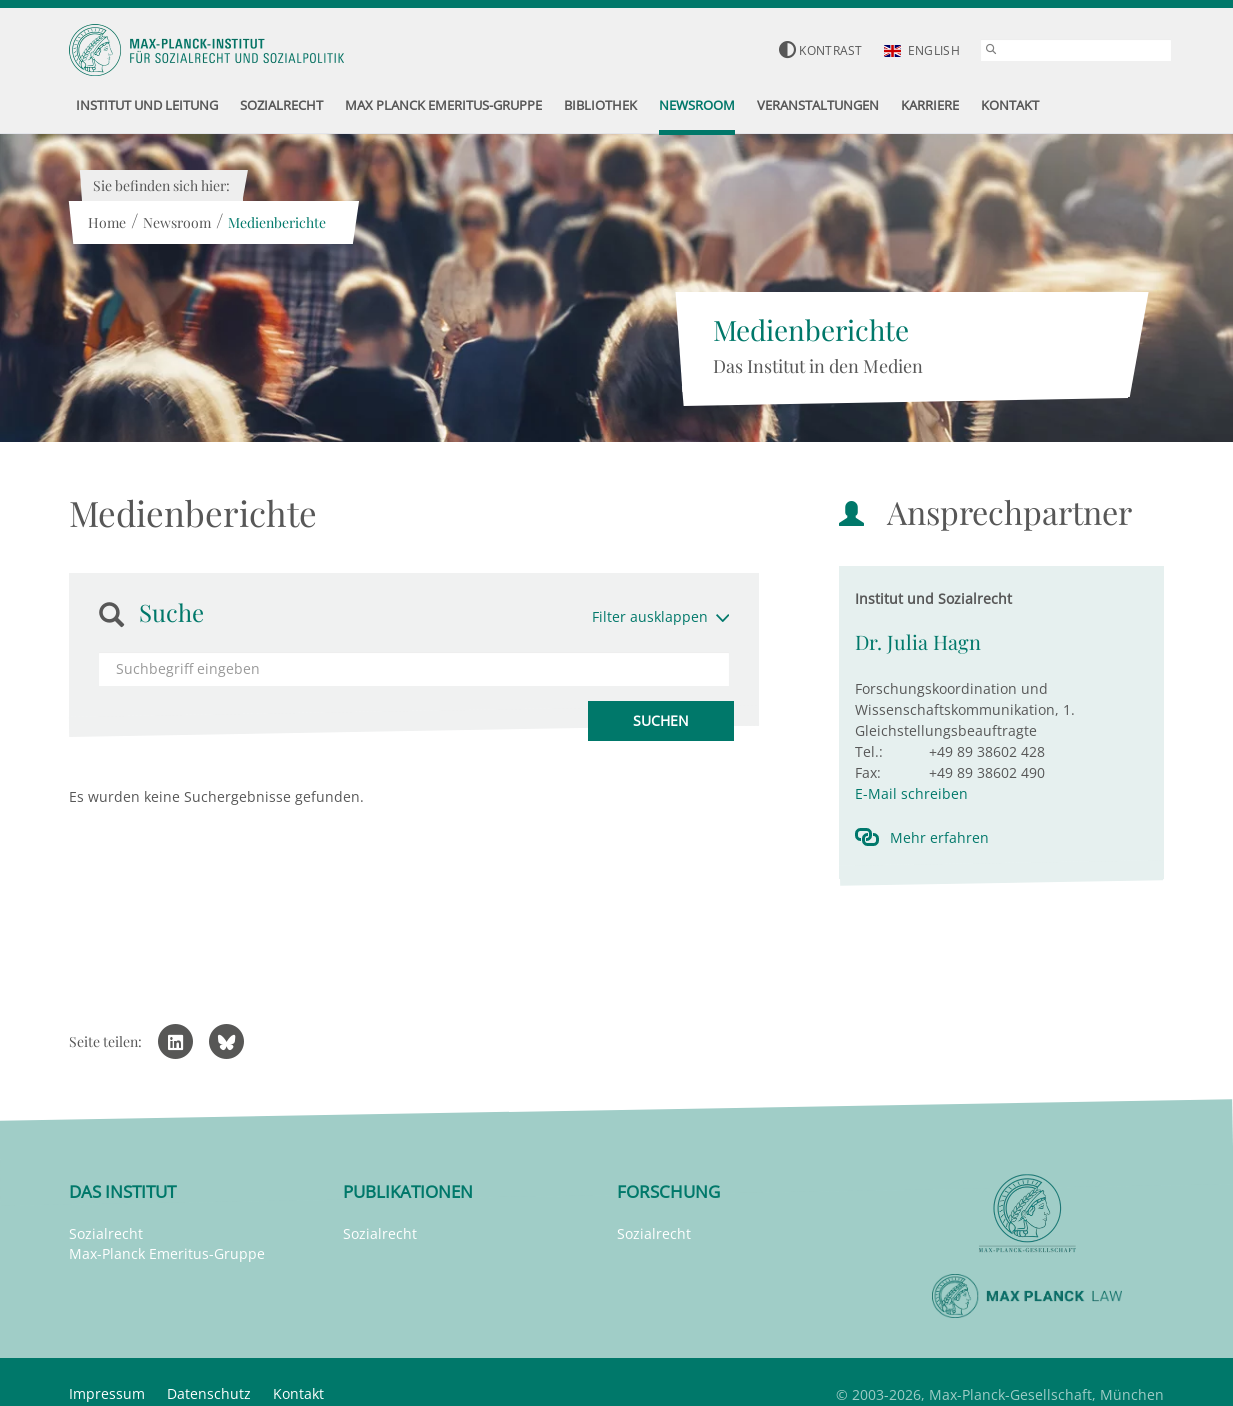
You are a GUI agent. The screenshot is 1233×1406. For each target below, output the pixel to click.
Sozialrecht (106, 1233)
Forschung (668, 1191)
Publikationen (408, 1191)
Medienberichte (276, 222)
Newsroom (176, 222)
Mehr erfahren (939, 837)
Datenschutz (209, 1393)
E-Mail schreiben (911, 793)
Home (106, 222)
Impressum (107, 1393)
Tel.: (869, 751)
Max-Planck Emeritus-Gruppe (167, 1253)
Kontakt (298, 1393)
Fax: (868, 772)
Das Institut (122, 1191)
